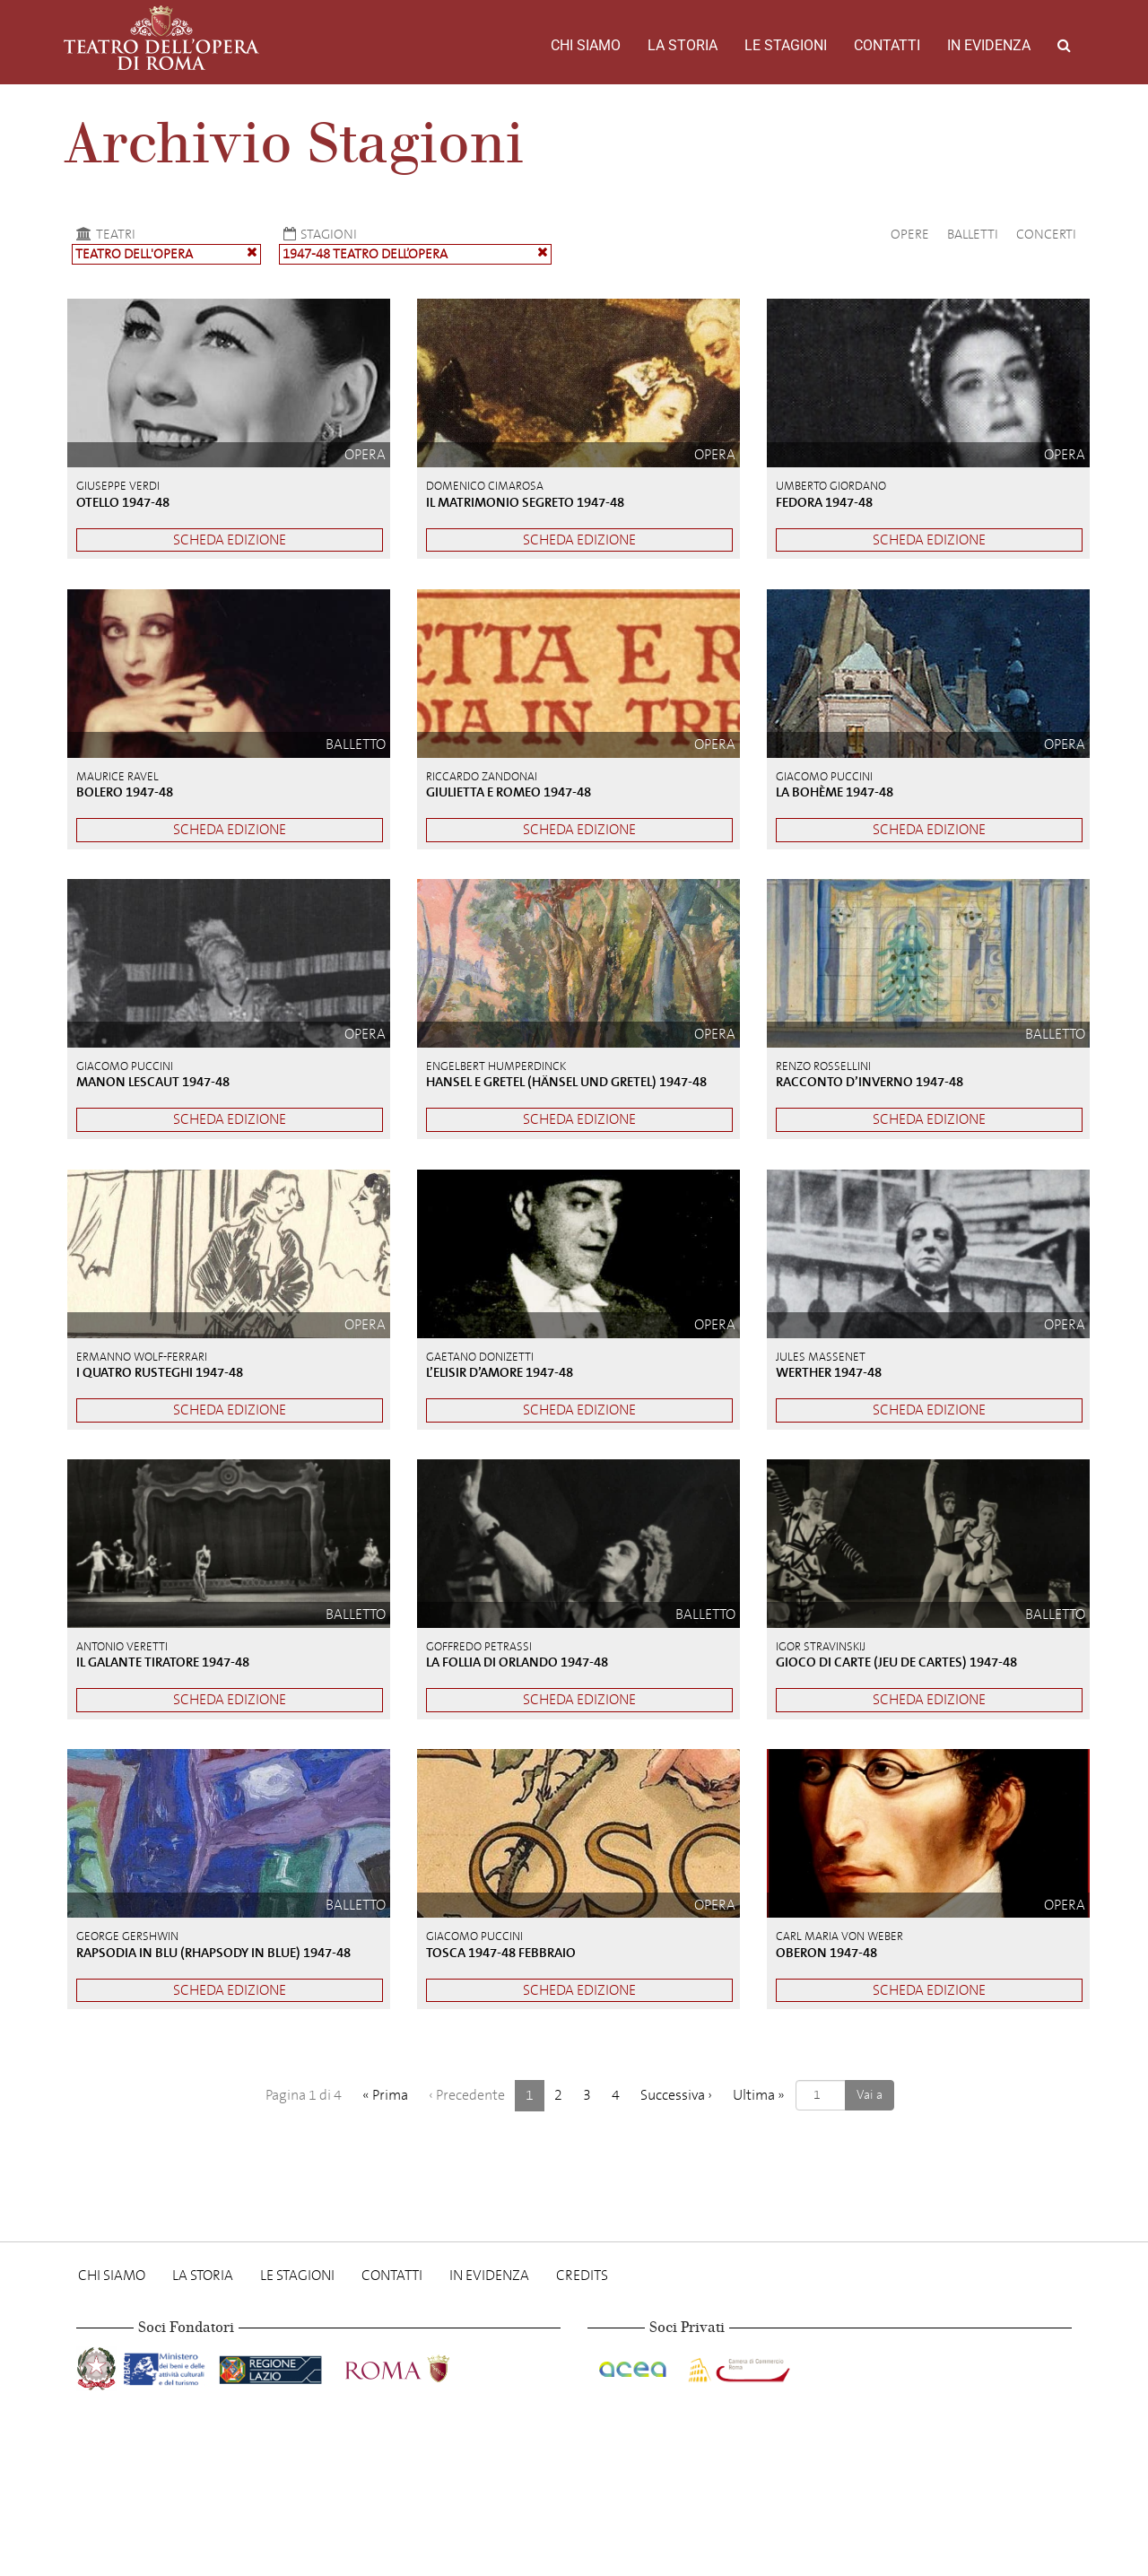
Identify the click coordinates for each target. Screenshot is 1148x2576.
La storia (683, 45)
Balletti (972, 234)
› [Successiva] (676, 2094)
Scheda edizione (229, 539)
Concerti (1046, 234)
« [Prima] (385, 2094)
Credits (582, 2275)
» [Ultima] (759, 2094)
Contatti (887, 45)
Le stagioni (785, 45)
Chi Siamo (586, 45)
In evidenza (989, 45)
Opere (910, 234)
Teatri (103, 234)
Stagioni (318, 234)
